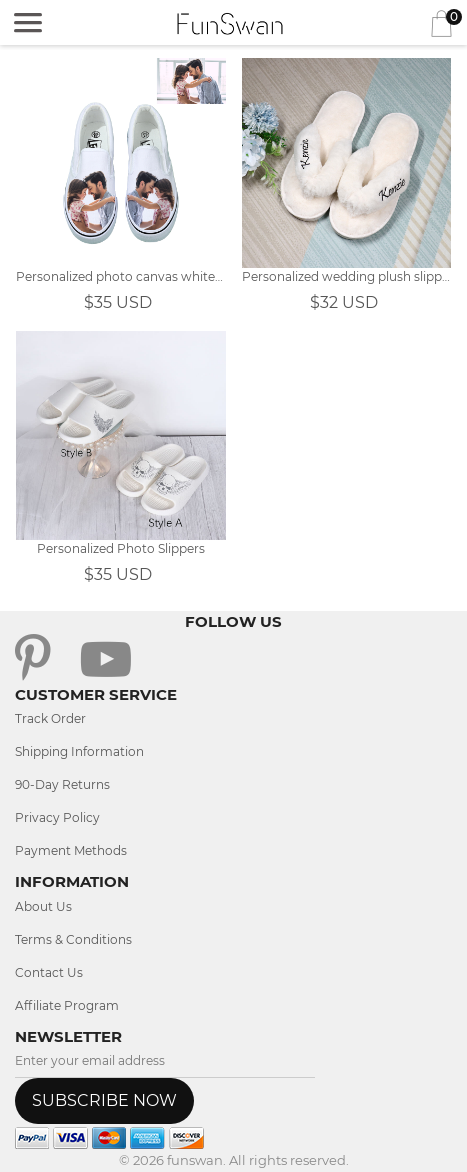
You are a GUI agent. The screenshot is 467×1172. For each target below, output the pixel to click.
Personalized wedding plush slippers (347, 276)
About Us (43, 906)
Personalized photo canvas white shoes (121, 276)
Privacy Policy (57, 817)
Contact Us (49, 972)
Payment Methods (71, 850)
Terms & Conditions (73, 939)
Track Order (50, 718)
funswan (195, 1160)
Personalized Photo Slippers (121, 548)
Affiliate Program (67, 1005)
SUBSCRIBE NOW (104, 1100)
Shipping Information (79, 751)
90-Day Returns (62, 784)
